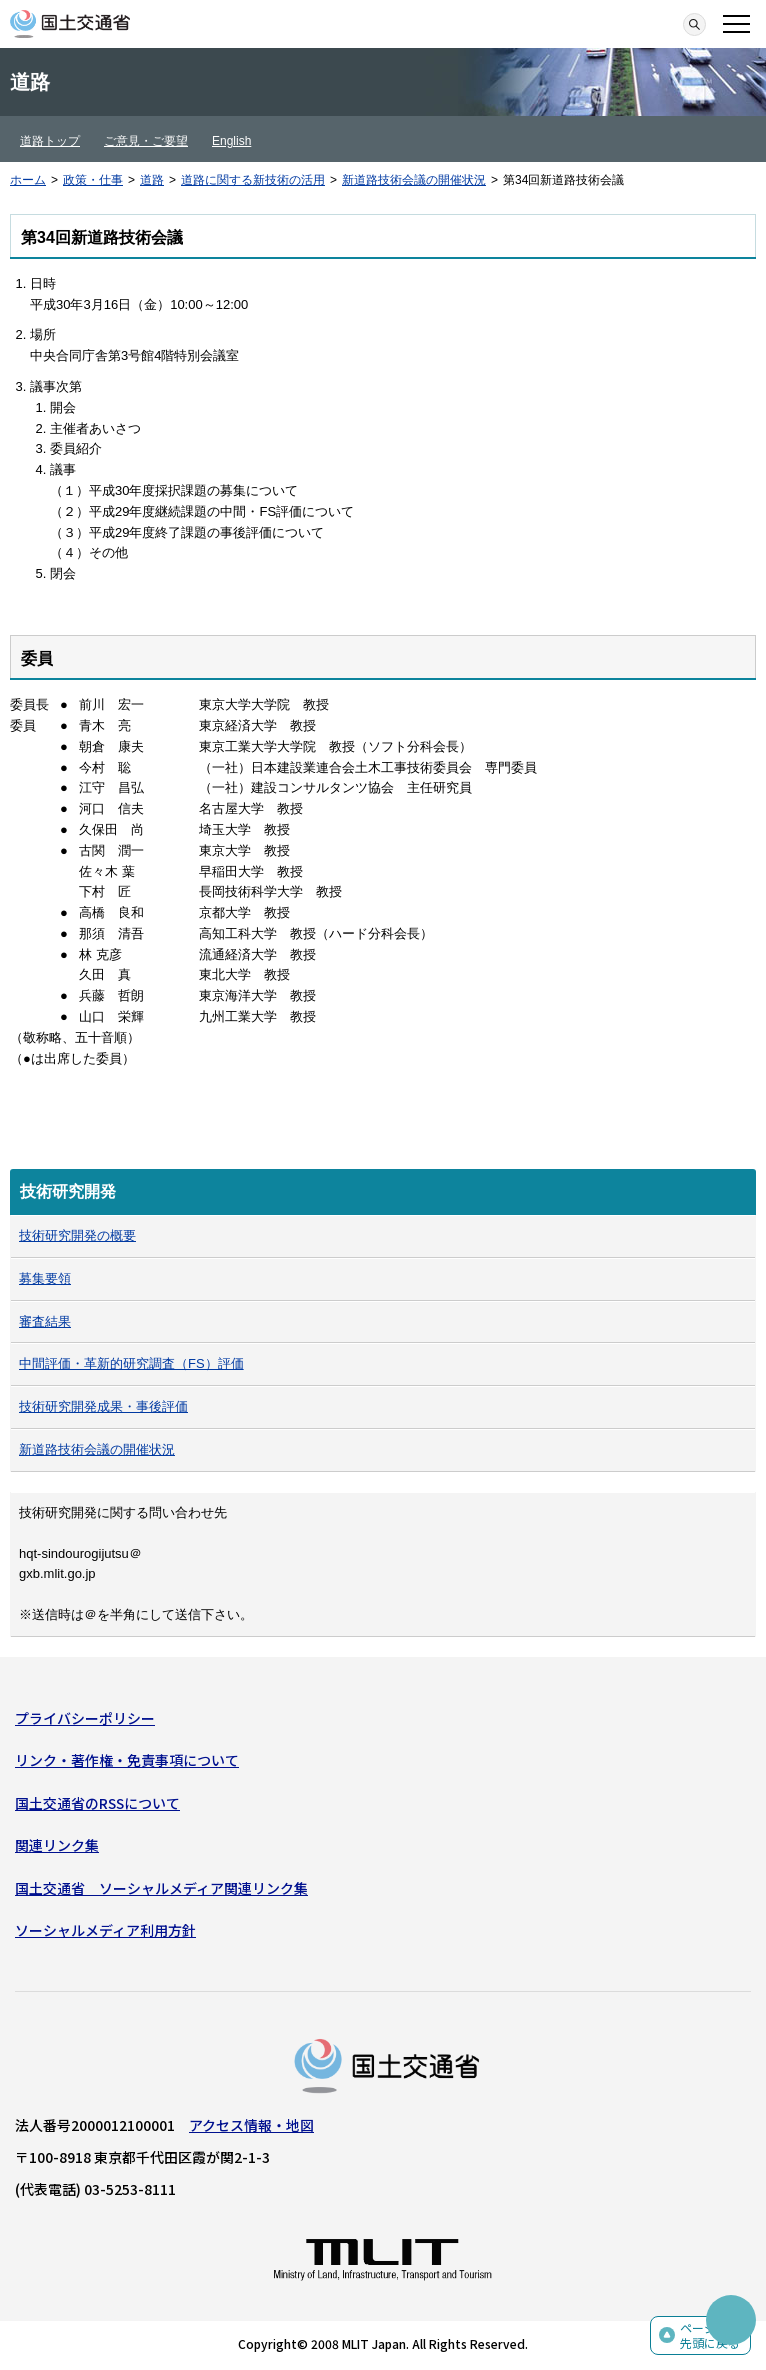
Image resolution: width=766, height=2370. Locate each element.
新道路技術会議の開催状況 (414, 180)
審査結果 (45, 1321)
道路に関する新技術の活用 (253, 180)
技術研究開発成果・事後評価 (103, 1406)
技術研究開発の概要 (77, 1235)
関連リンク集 (57, 1845)
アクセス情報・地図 (251, 2125)
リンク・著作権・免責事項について (127, 1760)
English (231, 141)
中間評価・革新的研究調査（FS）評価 (131, 1363)
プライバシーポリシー (85, 1718)
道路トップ (50, 141)
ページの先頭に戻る (710, 2335)
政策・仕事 (93, 180)
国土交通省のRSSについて (97, 1803)
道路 (152, 180)
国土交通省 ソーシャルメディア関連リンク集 (161, 1888)
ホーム (28, 180)
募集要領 (45, 1278)
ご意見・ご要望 (146, 141)
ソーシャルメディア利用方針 (105, 1930)
